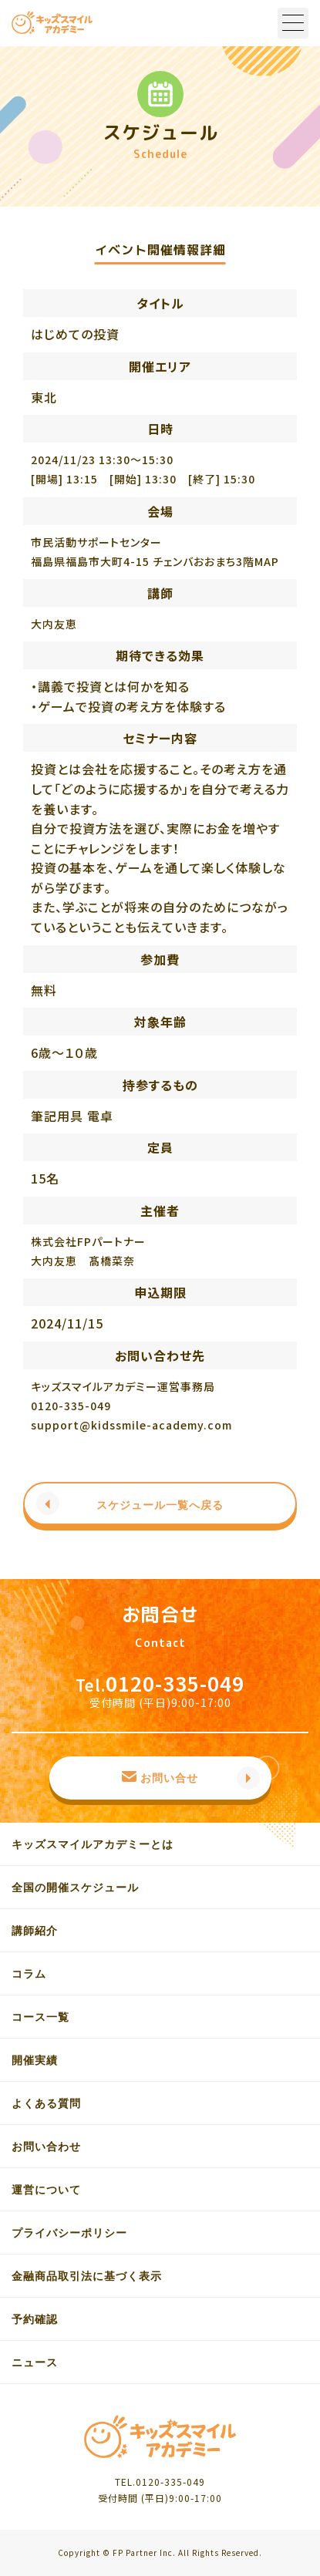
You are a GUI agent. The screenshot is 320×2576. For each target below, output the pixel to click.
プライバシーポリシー (69, 2233)
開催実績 (35, 2060)
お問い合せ (169, 1778)
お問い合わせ (46, 2146)
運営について (46, 2190)
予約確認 (35, 2319)
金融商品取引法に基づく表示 (87, 2276)
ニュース (35, 2362)
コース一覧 (40, 2017)
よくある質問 (46, 2103)
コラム (29, 1974)
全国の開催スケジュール (75, 1887)
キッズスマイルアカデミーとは (92, 1844)
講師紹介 (35, 1930)
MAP (266, 561)
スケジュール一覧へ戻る (160, 1505)
